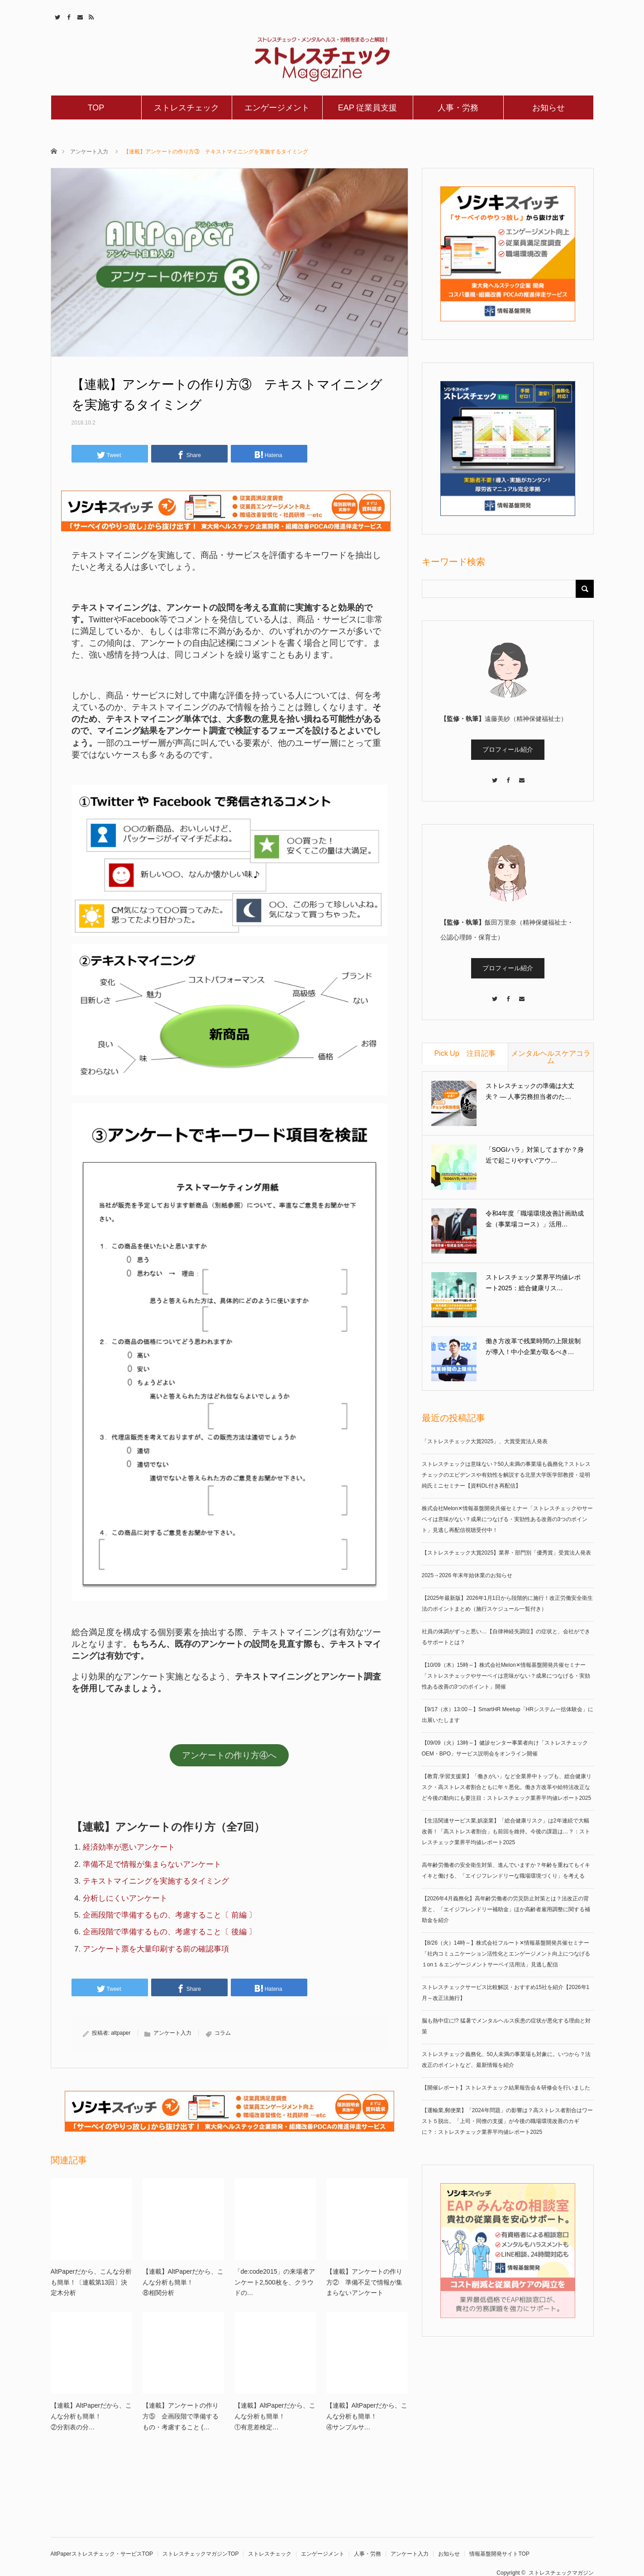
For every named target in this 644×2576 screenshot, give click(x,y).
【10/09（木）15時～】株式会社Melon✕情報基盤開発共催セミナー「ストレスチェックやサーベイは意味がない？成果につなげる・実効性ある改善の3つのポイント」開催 (506, 1676)
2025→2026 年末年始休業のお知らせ (467, 1575)
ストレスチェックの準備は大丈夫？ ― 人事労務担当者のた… (530, 1091)
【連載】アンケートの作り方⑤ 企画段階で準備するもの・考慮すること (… (181, 2416)
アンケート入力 (89, 151)
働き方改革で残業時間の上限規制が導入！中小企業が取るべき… (533, 1346)
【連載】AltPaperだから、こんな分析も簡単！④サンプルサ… (367, 2416)
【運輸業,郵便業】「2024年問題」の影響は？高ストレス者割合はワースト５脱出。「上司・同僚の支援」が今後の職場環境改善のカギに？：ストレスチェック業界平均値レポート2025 (507, 2121)
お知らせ (548, 107)
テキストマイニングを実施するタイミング (156, 1881)
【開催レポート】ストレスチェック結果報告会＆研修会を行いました (506, 2088)
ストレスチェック (186, 107)
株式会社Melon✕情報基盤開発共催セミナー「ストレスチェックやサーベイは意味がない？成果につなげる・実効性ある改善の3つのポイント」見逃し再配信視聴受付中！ (507, 1519)
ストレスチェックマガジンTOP (200, 2554)
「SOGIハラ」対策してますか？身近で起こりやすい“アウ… (535, 1155)
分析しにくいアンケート (125, 1898)
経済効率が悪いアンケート (129, 1847)
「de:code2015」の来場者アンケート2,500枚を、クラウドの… (274, 2282)
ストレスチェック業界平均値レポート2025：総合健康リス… (533, 1283)
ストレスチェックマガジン (561, 2573)
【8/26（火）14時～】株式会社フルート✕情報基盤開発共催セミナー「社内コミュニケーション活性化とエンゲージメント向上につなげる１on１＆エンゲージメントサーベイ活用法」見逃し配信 (506, 1954)
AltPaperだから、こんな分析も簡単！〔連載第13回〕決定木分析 (91, 2282)
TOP (96, 107)
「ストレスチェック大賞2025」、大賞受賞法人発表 (485, 1441)
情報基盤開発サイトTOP (499, 2554)
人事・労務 (458, 107)
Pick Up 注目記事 (464, 1053)
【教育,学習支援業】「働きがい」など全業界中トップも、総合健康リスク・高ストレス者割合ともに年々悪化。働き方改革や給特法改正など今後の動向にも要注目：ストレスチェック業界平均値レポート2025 (507, 1787)
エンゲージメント (277, 107)
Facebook (67, 16)
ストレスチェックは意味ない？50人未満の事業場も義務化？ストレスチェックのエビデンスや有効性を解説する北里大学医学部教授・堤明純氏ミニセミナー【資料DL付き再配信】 (506, 1475)
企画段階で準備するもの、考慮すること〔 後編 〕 (169, 1931)
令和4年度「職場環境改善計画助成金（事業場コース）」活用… (535, 1219)
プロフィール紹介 (507, 749)
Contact (79, 16)
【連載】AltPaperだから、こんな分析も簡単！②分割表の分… (91, 2416)
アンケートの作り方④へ (229, 1755)
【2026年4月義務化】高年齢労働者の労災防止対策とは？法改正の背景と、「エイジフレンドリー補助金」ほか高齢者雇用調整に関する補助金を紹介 (506, 1909)
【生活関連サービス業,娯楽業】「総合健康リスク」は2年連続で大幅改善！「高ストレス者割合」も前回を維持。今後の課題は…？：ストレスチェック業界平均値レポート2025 (506, 1832)
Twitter (56, 16)
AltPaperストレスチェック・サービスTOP (102, 2554)
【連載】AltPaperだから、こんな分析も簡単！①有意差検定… (275, 2416)
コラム (223, 2033)
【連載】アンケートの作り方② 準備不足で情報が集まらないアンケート (364, 2282)
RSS (90, 16)
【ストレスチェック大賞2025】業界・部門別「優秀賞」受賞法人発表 (507, 1553)
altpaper (120, 2033)
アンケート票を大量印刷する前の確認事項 (156, 1949)
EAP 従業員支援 (367, 107)
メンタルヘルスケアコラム (551, 1056)
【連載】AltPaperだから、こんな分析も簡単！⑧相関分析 (183, 2282)
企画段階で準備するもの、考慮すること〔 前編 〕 (169, 1915)
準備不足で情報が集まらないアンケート (152, 1864)
